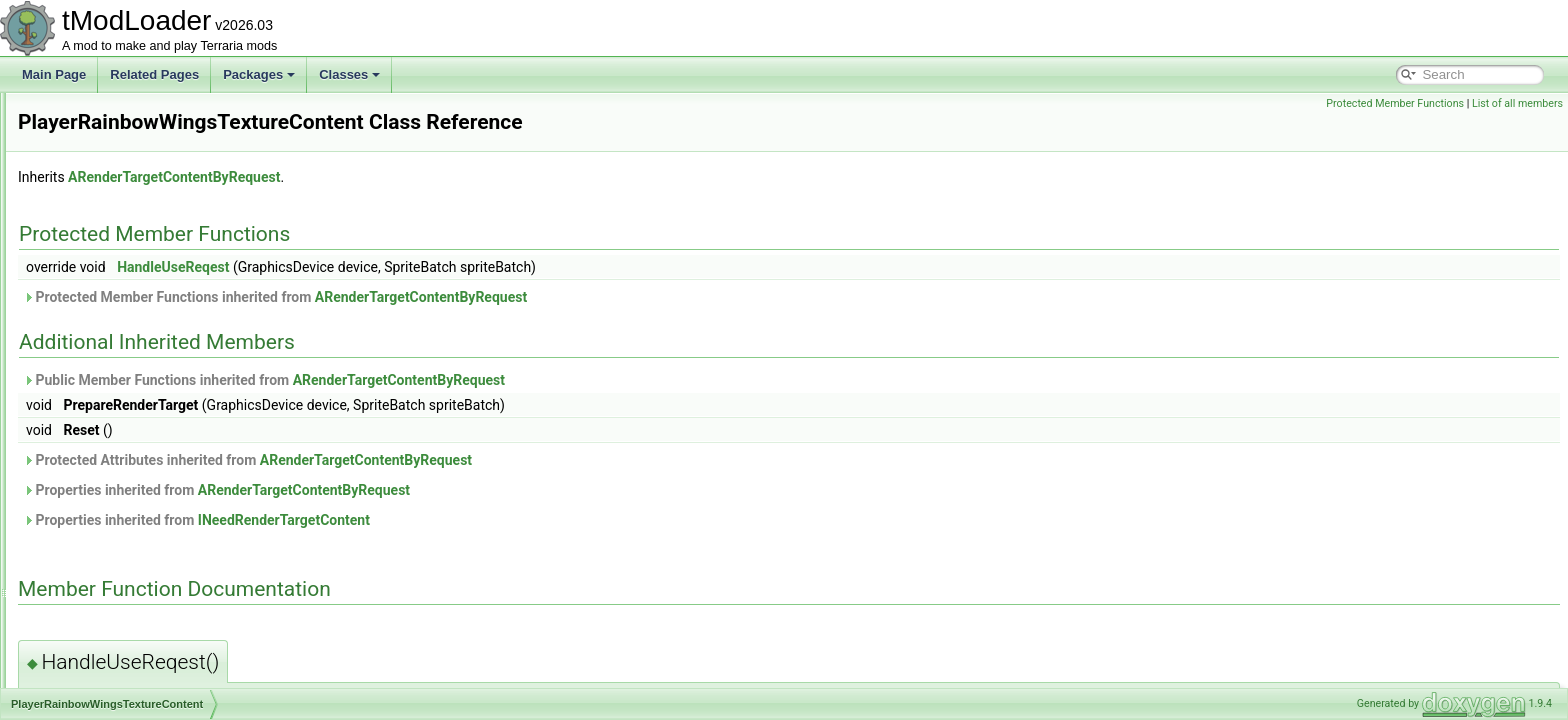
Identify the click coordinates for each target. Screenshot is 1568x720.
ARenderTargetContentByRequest (424, 177)
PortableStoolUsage (119, 686)
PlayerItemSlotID (111, 312)
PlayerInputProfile (113, 268)
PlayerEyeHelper (111, 158)
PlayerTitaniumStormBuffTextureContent (173, 554)
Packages (259, 74)
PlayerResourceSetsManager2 (147, 444)
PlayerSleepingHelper (124, 488)
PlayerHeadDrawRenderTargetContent (168, 224)
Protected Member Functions (1395, 103)
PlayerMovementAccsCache (141, 356)
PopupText (94, 664)
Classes (349, 74)
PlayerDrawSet (106, 136)
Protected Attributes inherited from (497, 460)
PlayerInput (96, 246)
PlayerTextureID (108, 532)
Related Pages (154, 74)
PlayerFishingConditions (130, 202)
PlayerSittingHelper (117, 466)
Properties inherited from (466, 490)
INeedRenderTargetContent (534, 520)
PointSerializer (104, 642)
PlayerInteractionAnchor (130, 290)
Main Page (54, 74)
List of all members (1517, 103)
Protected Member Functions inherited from (525, 297)
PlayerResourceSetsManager (144, 422)
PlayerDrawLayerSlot (122, 114)
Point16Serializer (111, 620)
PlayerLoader (101, 334)
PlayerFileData (105, 180)
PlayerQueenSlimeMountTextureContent (173, 378)
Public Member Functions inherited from (514, 380)
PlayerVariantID (107, 576)
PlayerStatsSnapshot (122, 510)
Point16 (86, 598)
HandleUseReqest (423, 267)
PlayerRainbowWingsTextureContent (163, 400)
